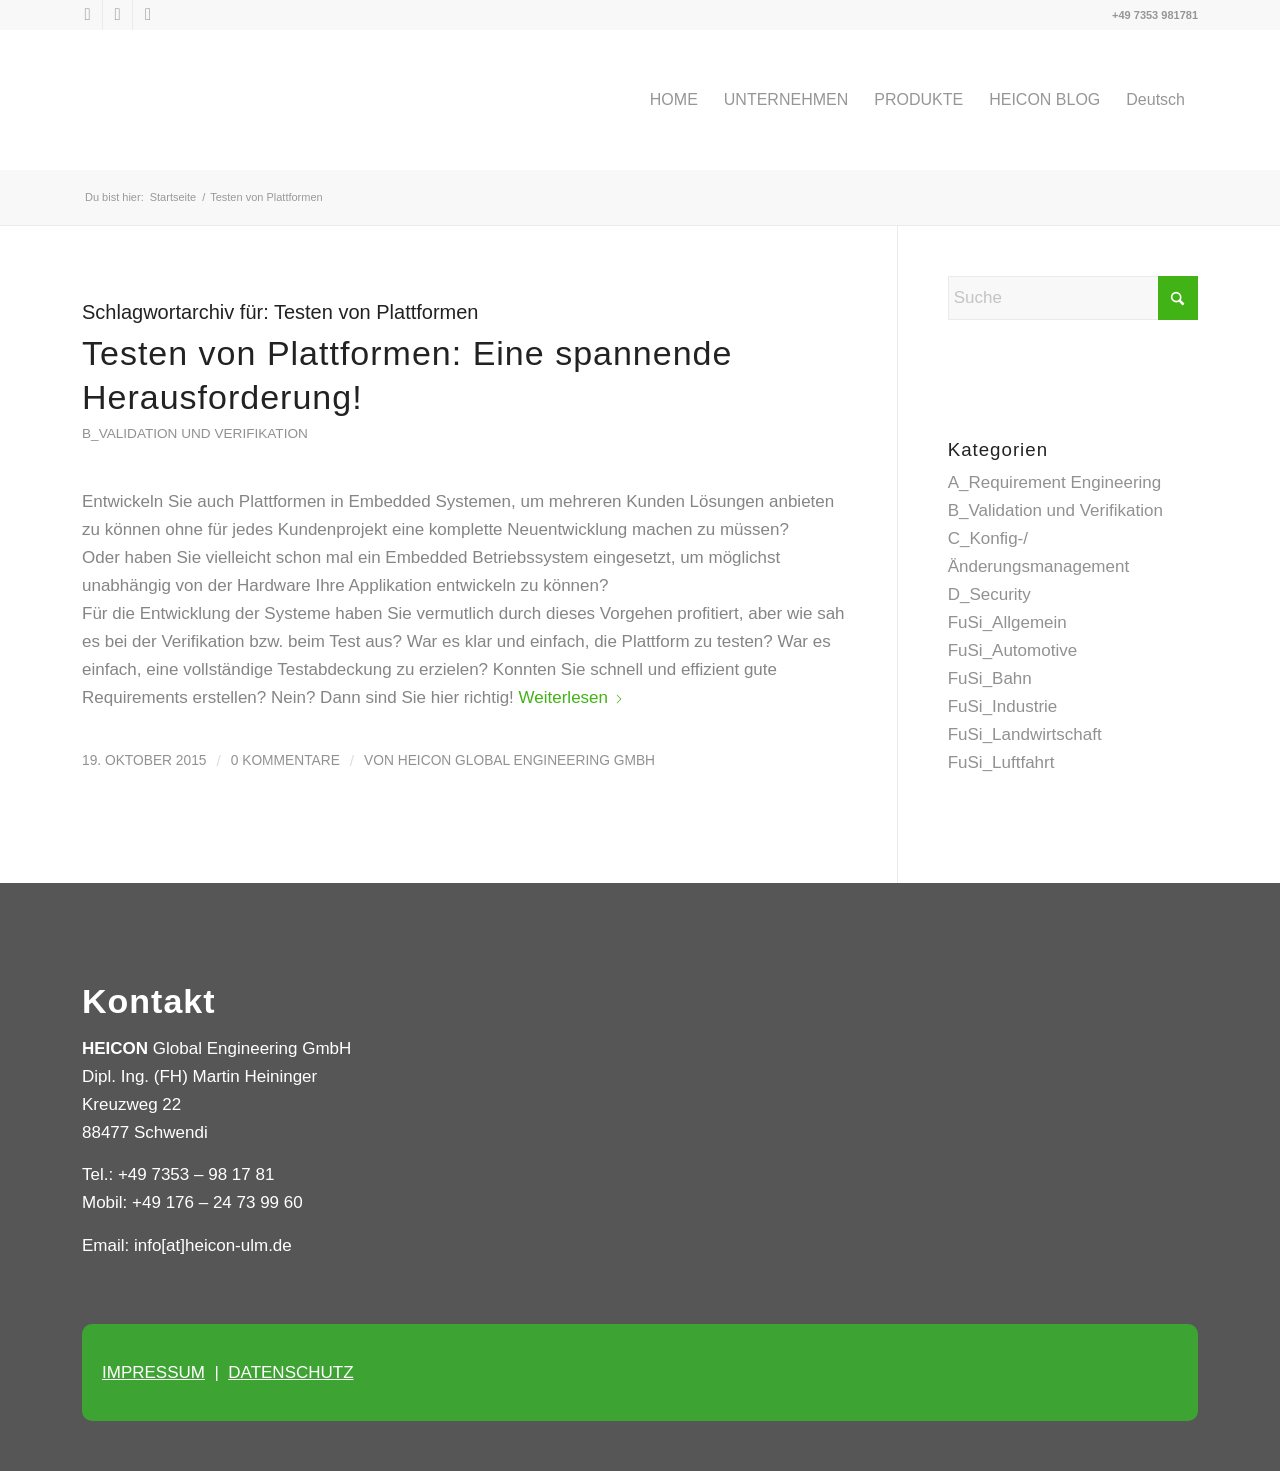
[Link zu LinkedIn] (117, 15)
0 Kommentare (285, 760)
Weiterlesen (571, 697)
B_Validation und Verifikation (195, 433)
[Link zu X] (87, 15)
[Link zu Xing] (148, 15)
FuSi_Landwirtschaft (1025, 734)
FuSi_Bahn (990, 678)
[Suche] (1073, 298)
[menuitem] (674, 100)
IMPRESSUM (153, 1372)
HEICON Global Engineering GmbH (526, 760)
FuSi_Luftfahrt (1001, 762)
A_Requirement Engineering (1055, 482)
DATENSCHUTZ (290, 1372)
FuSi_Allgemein (1007, 622)
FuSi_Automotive (1012, 650)
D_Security (989, 594)
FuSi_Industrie (1003, 706)
